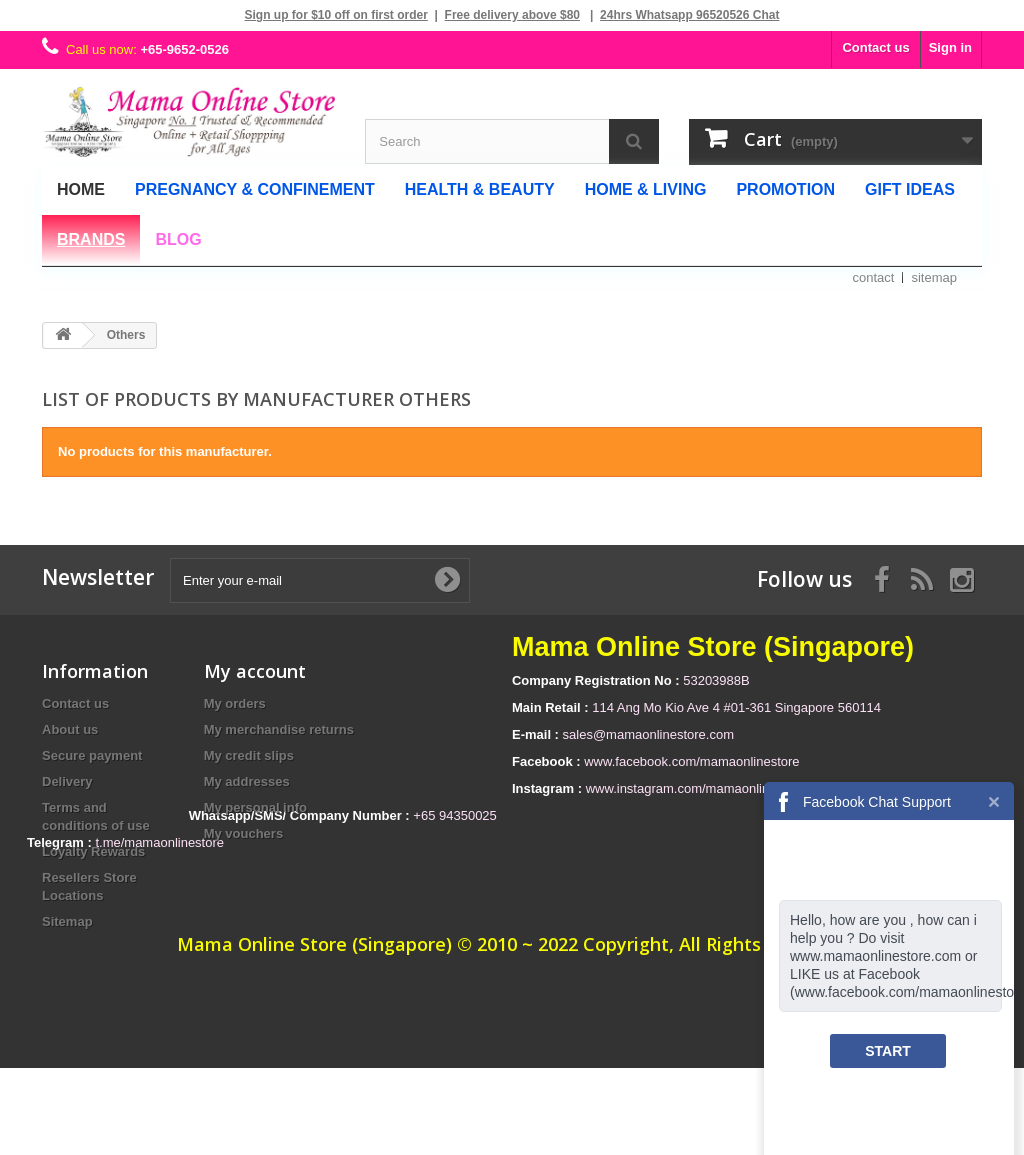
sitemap (934, 277)
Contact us (875, 47)
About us (70, 729)
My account (255, 671)
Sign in (950, 47)
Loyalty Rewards (93, 851)
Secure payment (92, 755)
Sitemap (67, 921)
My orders (235, 703)
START (888, 1051)
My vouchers (243, 833)
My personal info (255, 807)
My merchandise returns (279, 729)
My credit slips (249, 755)
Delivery (67, 781)
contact (874, 277)
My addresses (247, 781)
